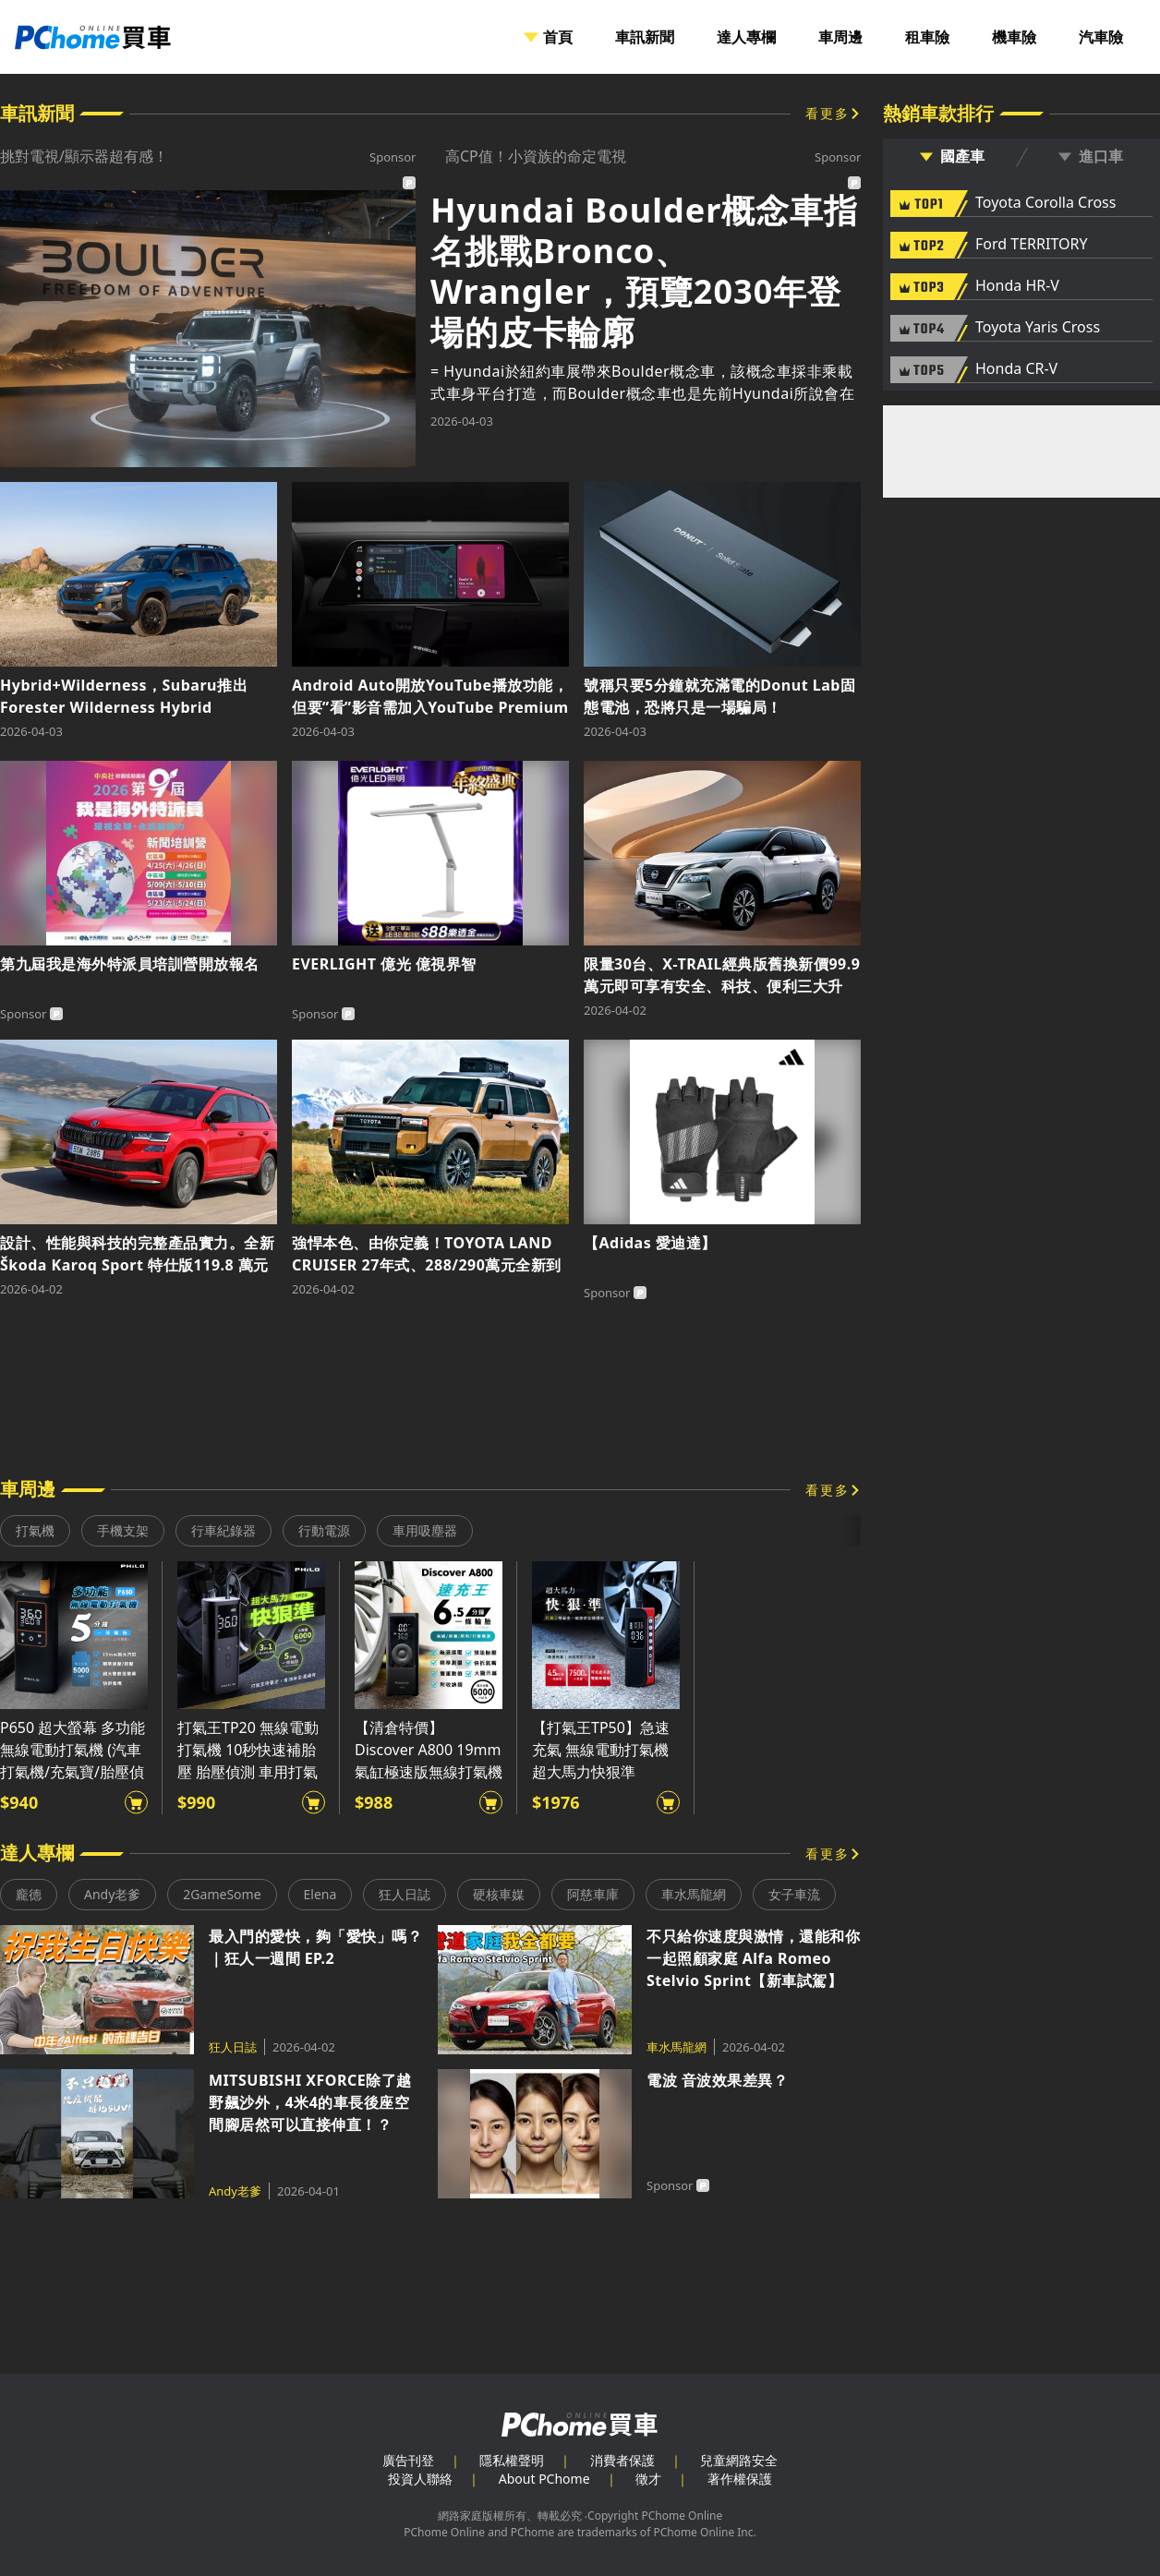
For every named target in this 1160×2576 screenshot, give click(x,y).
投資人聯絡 (420, 2478)
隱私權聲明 (511, 2460)
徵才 (648, 2478)
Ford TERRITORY (1031, 244)
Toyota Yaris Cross (1037, 328)
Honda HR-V (1017, 286)
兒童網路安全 (739, 2460)
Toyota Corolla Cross (1045, 203)
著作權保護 (739, 2478)
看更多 (827, 113)
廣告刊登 (408, 2460)
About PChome (544, 2478)
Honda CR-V (1016, 369)
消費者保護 (622, 2460)
